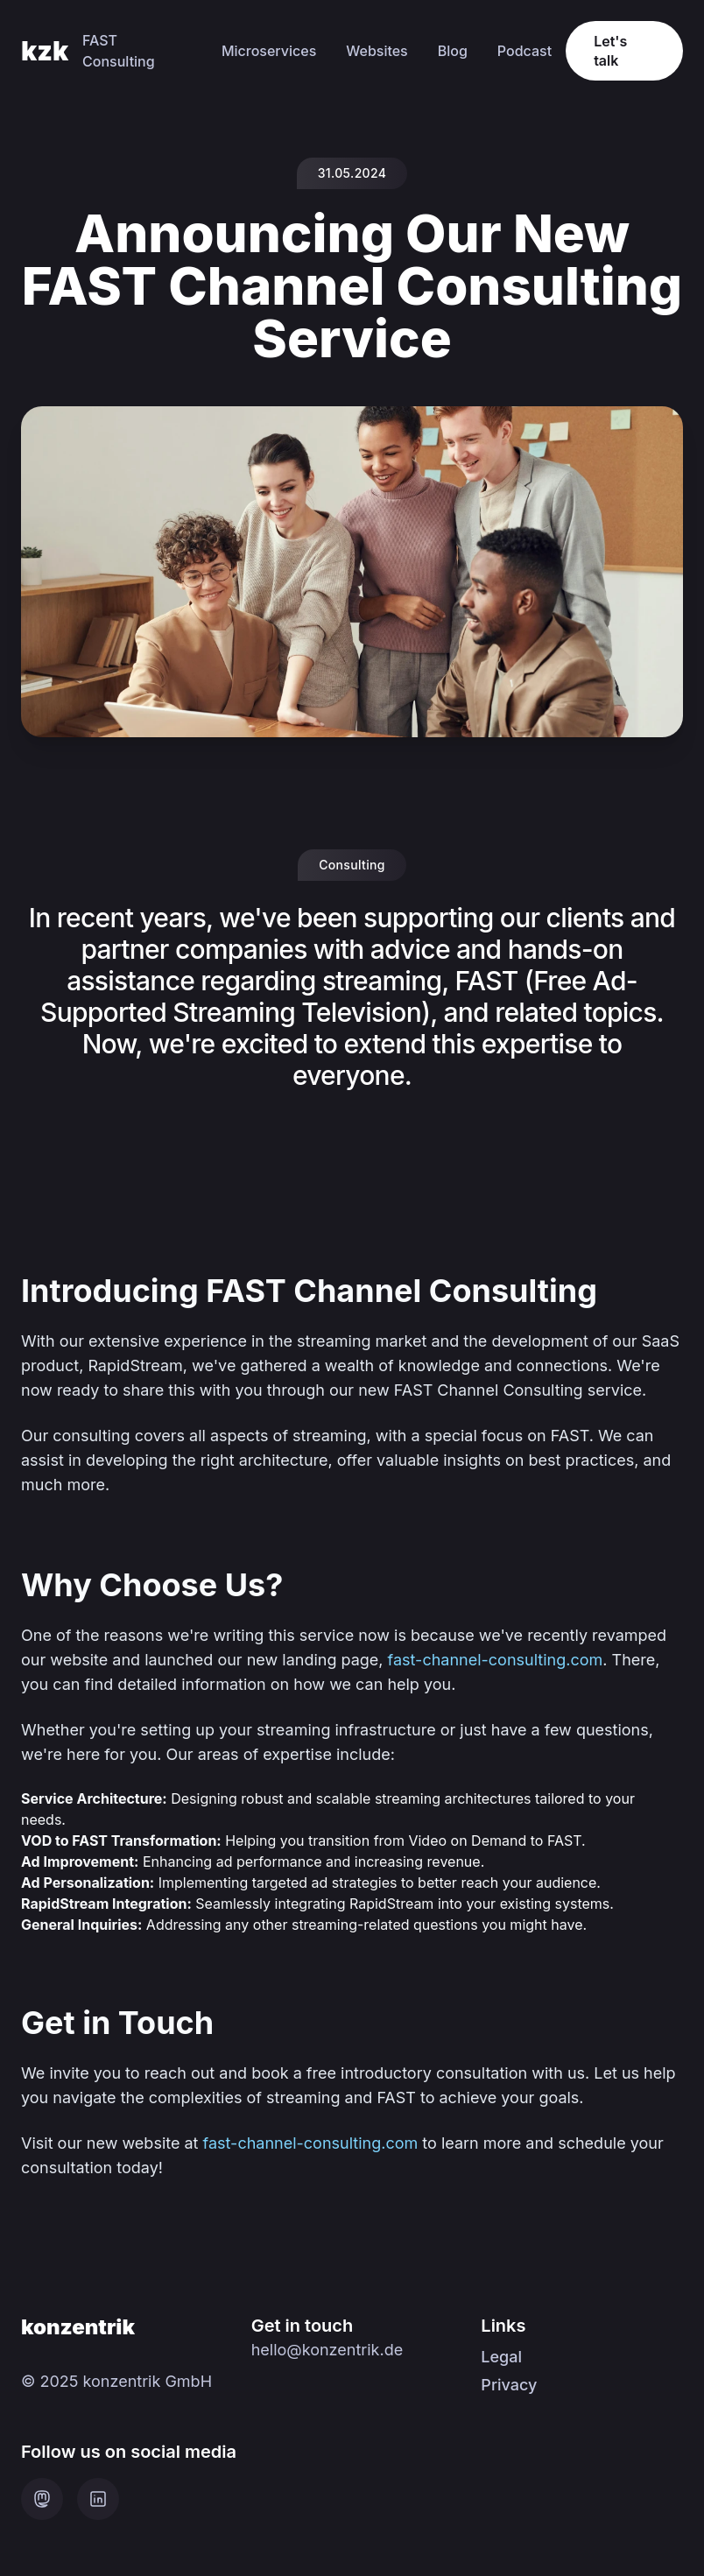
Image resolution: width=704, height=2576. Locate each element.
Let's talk (610, 50)
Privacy (509, 2384)
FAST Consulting (118, 51)
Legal (501, 2356)
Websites (376, 51)
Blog (453, 51)
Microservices (269, 51)
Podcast (524, 51)
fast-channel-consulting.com (495, 1659)
